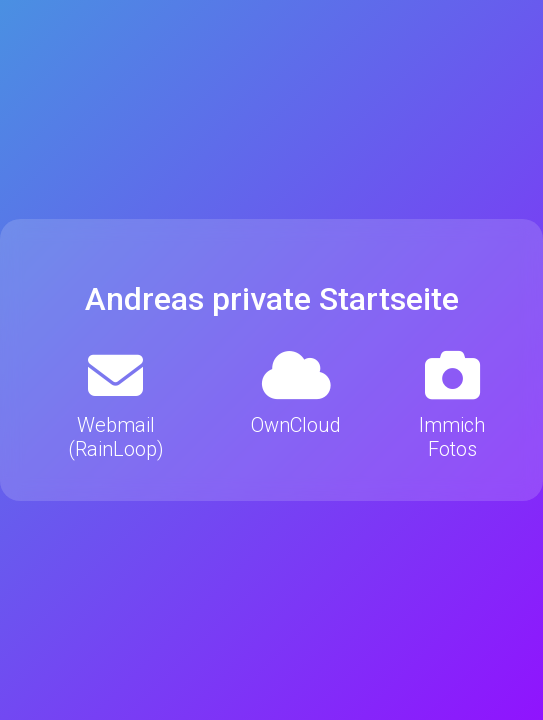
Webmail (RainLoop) (115, 404)
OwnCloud (296, 392)
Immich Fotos (452, 404)
